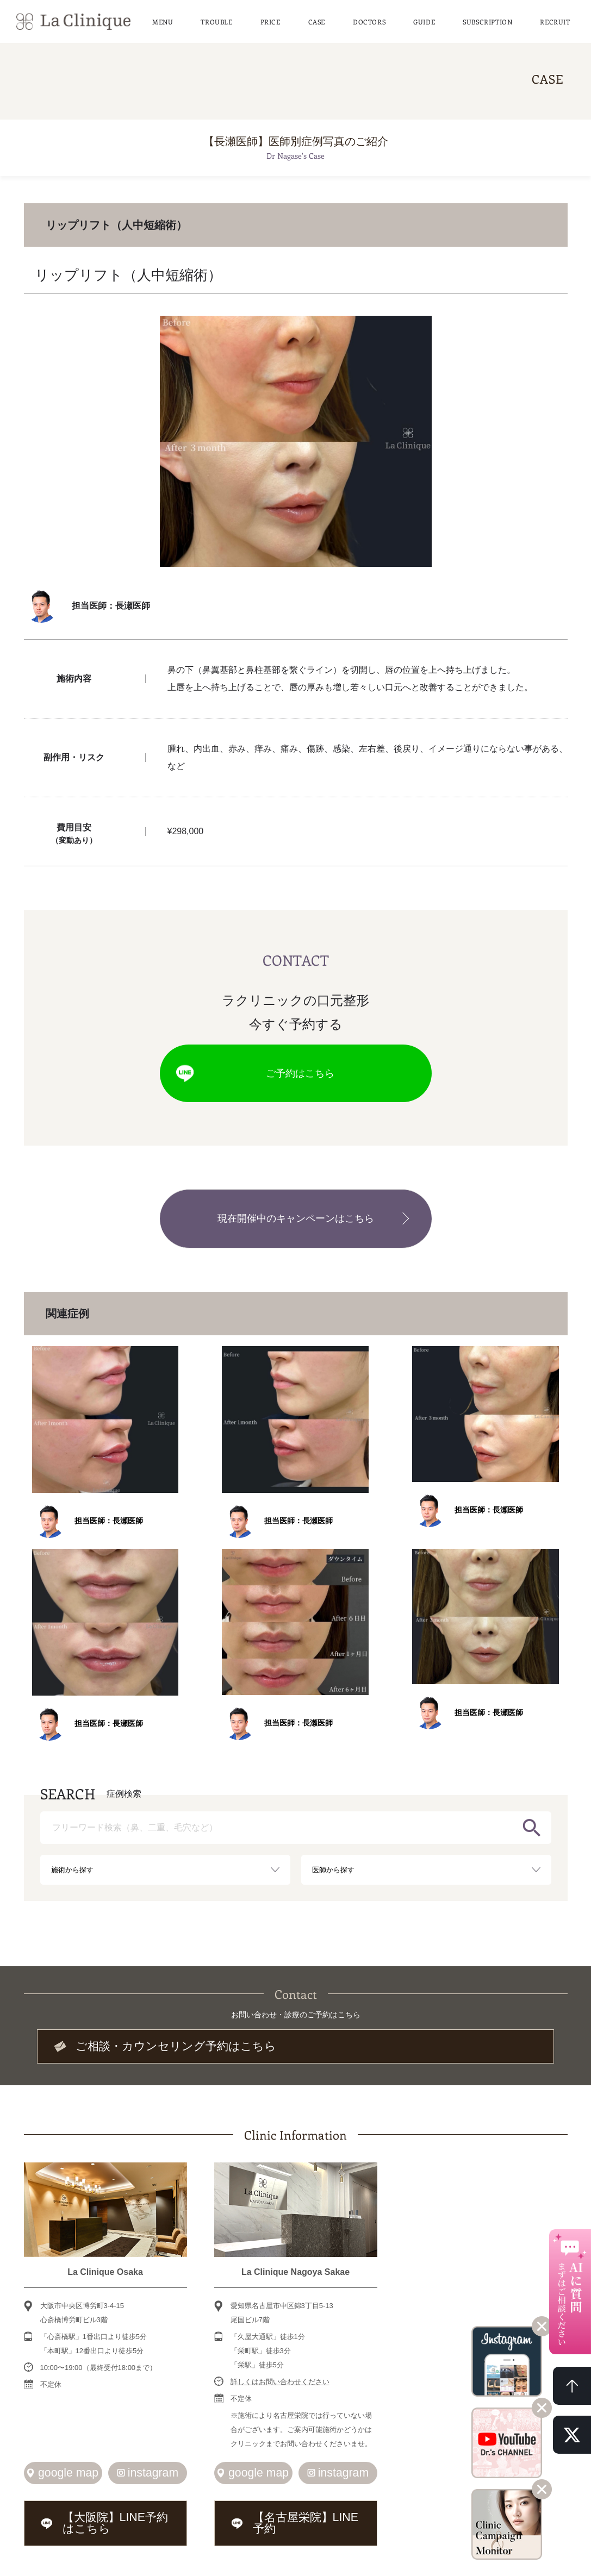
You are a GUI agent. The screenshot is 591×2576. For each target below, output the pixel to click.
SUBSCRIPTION (487, 19)
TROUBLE (216, 19)
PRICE (270, 19)
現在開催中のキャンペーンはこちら (295, 1210)
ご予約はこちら (295, 1070)
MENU (162, 19)
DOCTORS (369, 19)
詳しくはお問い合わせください (280, 2366)
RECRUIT (555, 19)
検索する (531, 1816)
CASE (316, 19)
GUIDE (424, 19)
